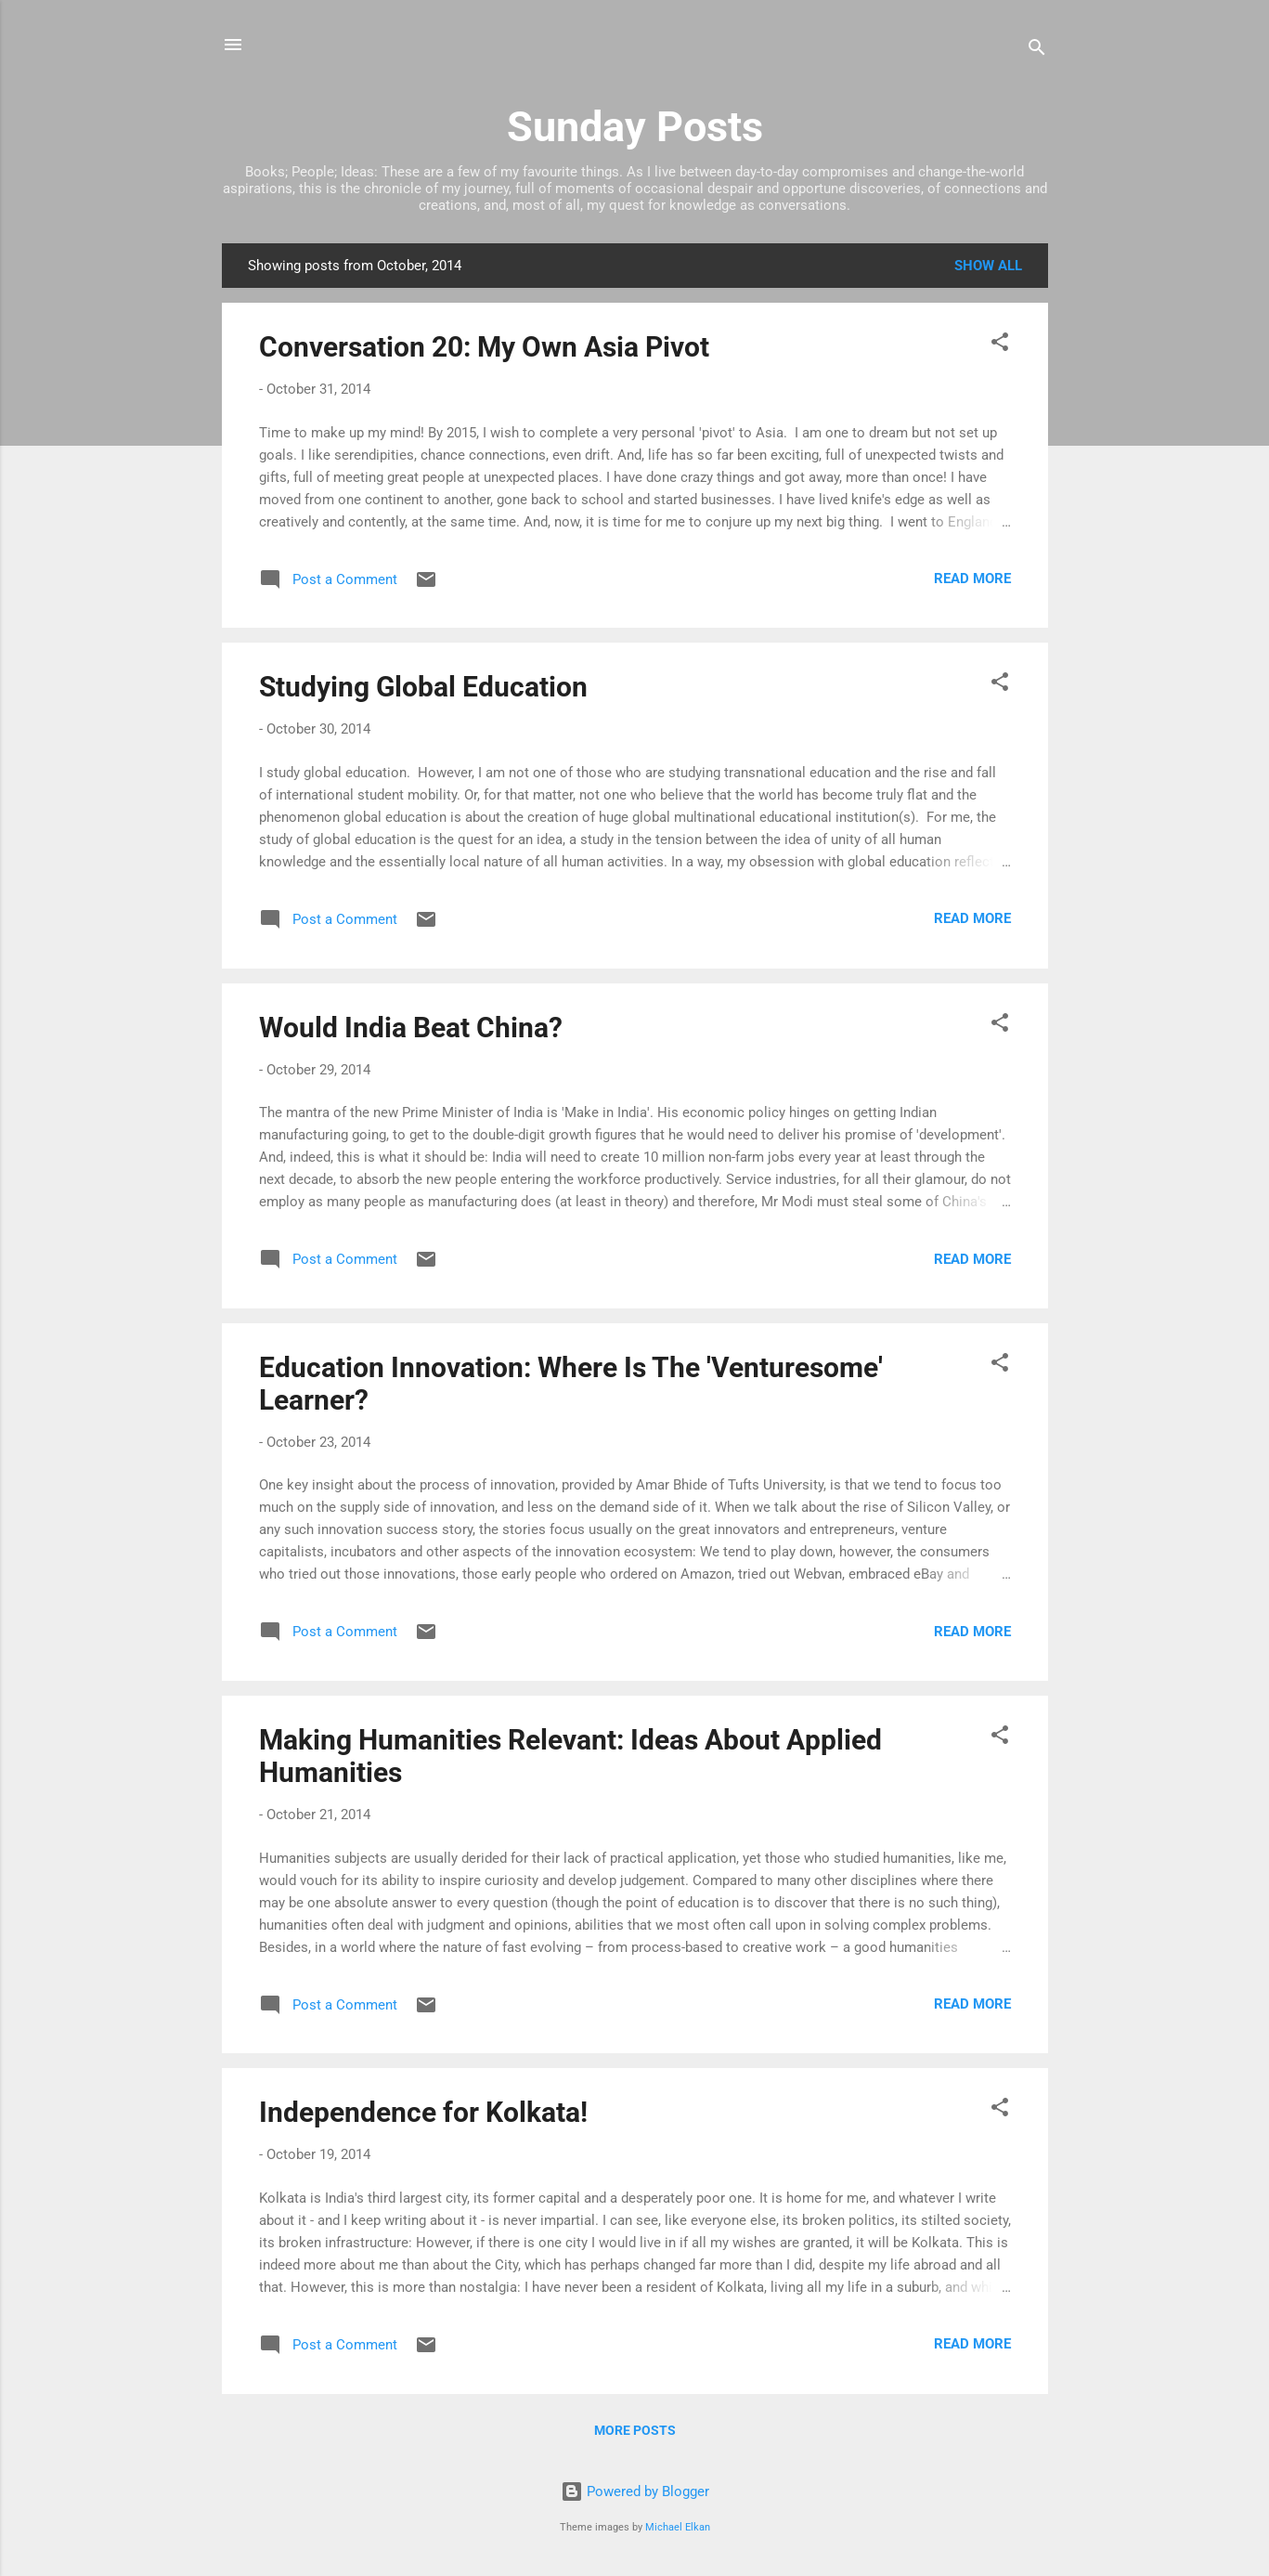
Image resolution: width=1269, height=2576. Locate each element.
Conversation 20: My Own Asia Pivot (484, 347)
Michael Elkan (677, 2527)
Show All (988, 265)
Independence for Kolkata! (423, 2112)
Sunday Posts (635, 126)
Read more (972, 578)
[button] (1000, 345)
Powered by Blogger (635, 2491)
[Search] (1037, 50)
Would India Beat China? (411, 1027)
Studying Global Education (423, 686)
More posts (635, 2430)
